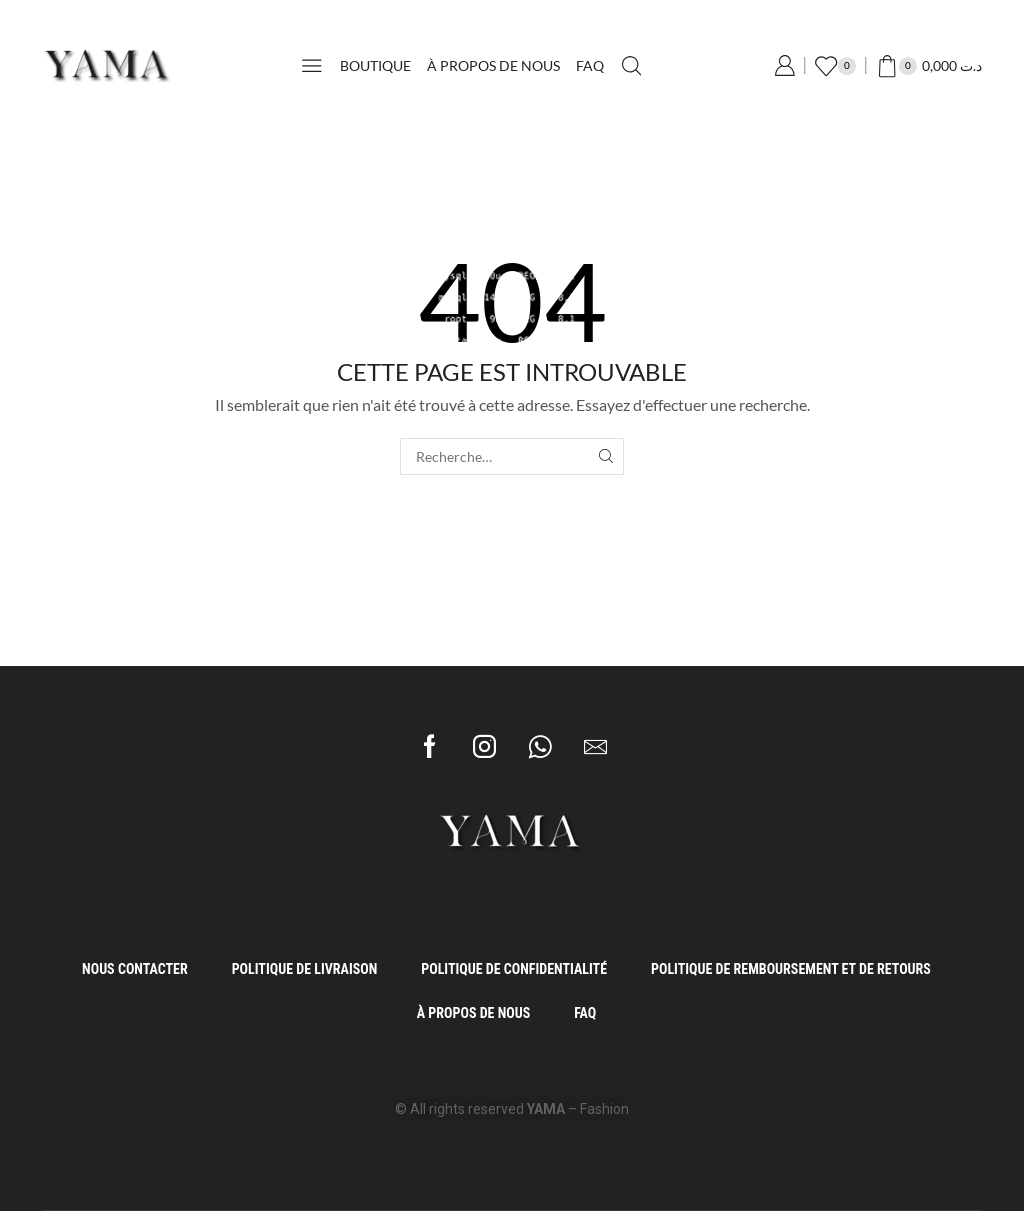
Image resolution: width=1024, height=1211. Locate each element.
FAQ (590, 65)
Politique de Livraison (305, 969)
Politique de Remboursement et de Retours (791, 969)
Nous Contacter (135, 969)
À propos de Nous (493, 65)
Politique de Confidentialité (514, 969)
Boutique (375, 65)
